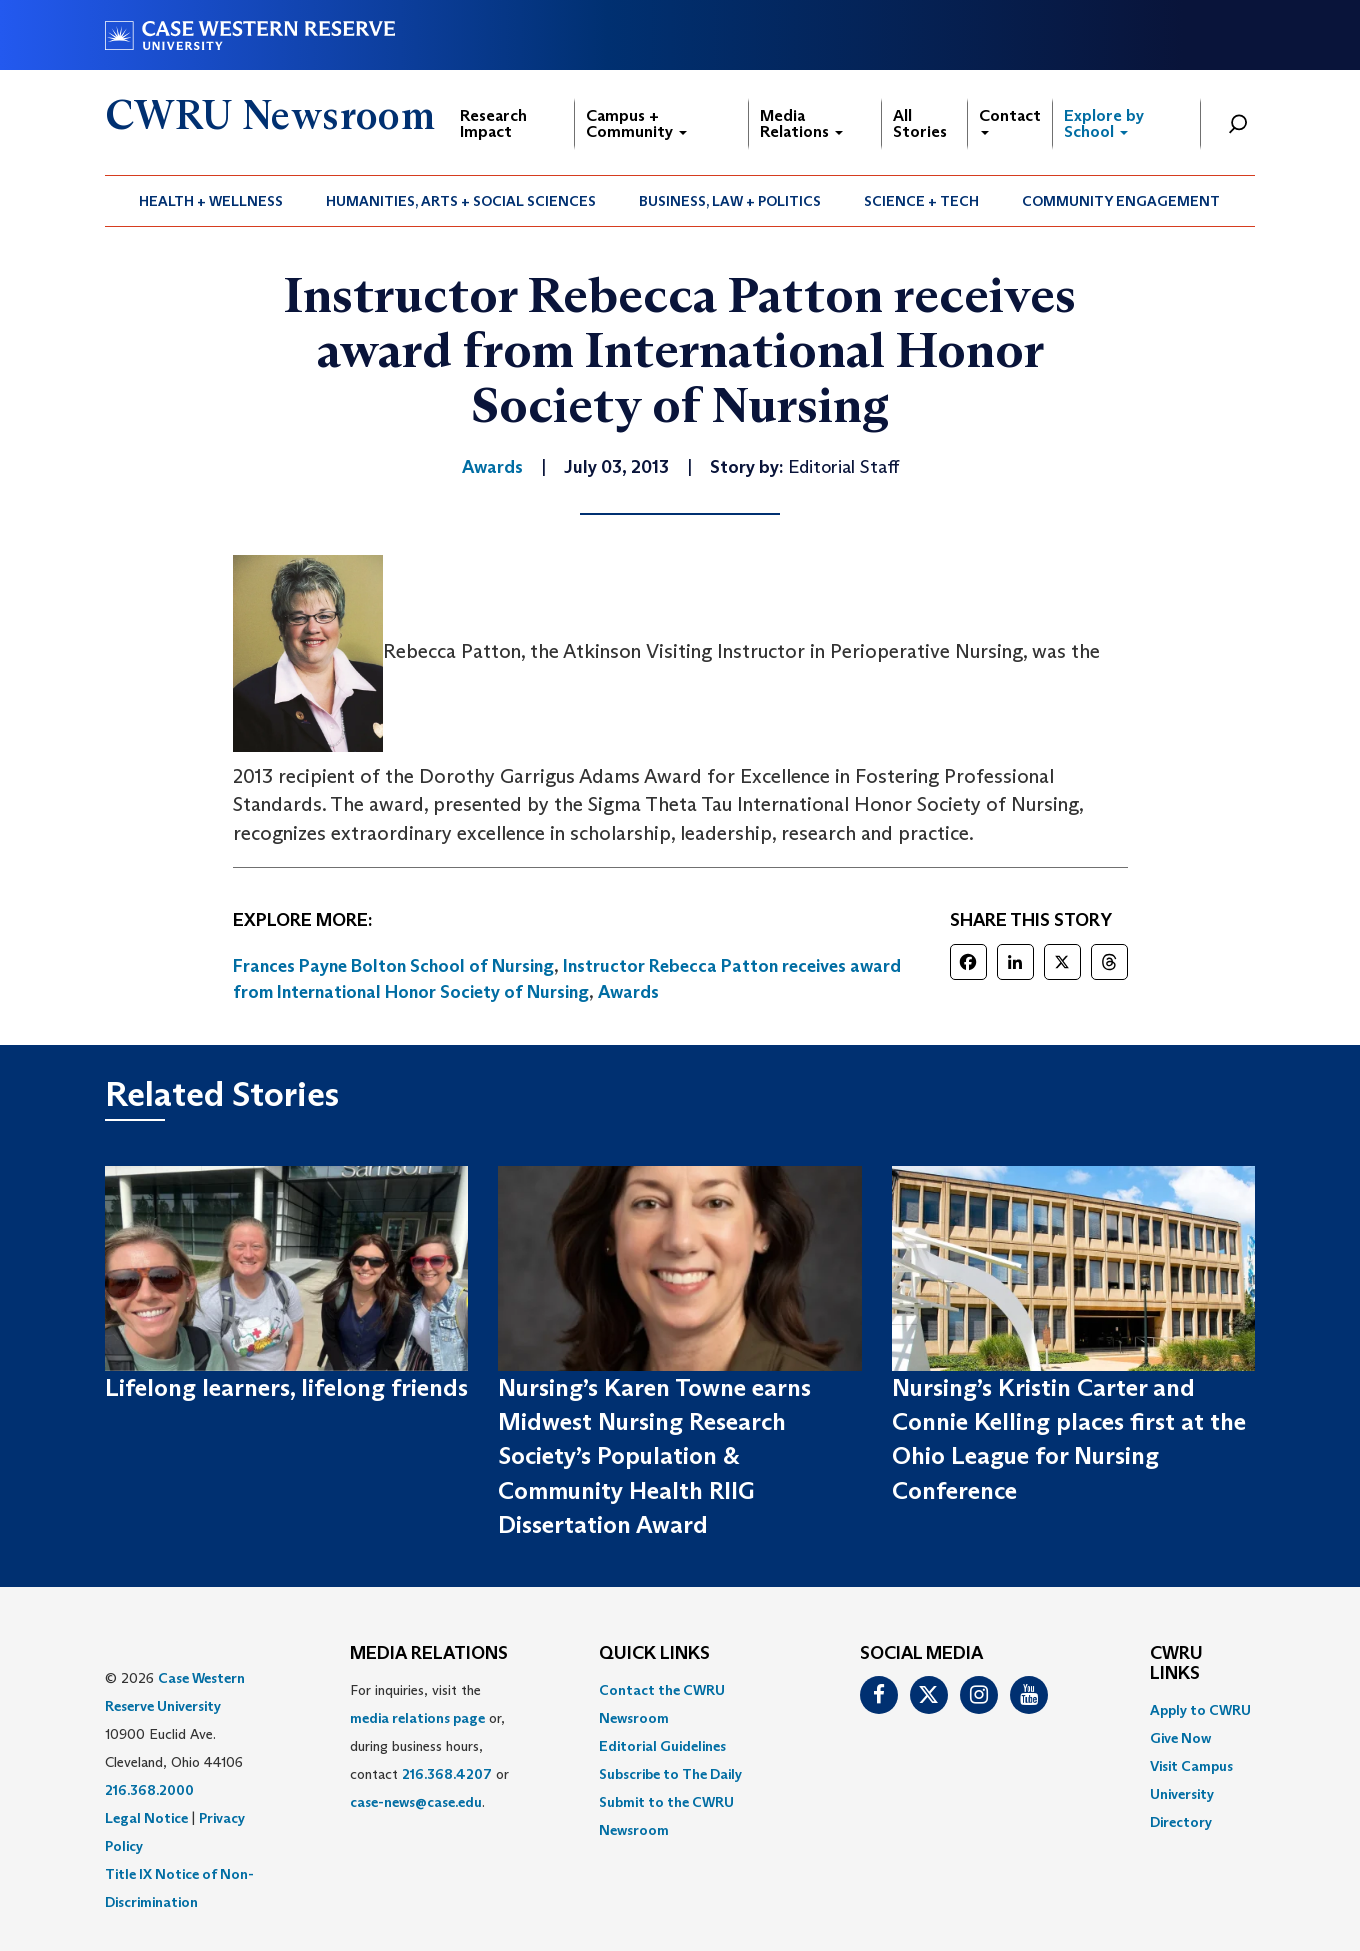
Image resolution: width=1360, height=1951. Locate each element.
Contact (1010, 120)
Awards (628, 992)
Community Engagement (1121, 201)
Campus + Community (636, 123)
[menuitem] (211, 201)
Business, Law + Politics (730, 201)
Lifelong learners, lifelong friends (286, 1387)
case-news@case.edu (416, 1802)
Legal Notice (146, 1818)
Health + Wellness (211, 201)
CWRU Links (1176, 1664)
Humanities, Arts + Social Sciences (461, 201)
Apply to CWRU (1200, 1710)
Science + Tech (921, 201)
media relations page (417, 1718)
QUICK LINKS (654, 1654)
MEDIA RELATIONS (429, 1654)
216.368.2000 (149, 1790)
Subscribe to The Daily (670, 1774)
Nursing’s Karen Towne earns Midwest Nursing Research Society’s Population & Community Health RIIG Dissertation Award (654, 1456)
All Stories (920, 123)
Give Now (1180, 1738)
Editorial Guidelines (662, 1746)
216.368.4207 (447, 1774)
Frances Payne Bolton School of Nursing (393, 966)
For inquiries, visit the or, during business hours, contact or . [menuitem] (429, 1746)
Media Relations (801, 123)
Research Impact (493, 123)
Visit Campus (1191, 1766)
